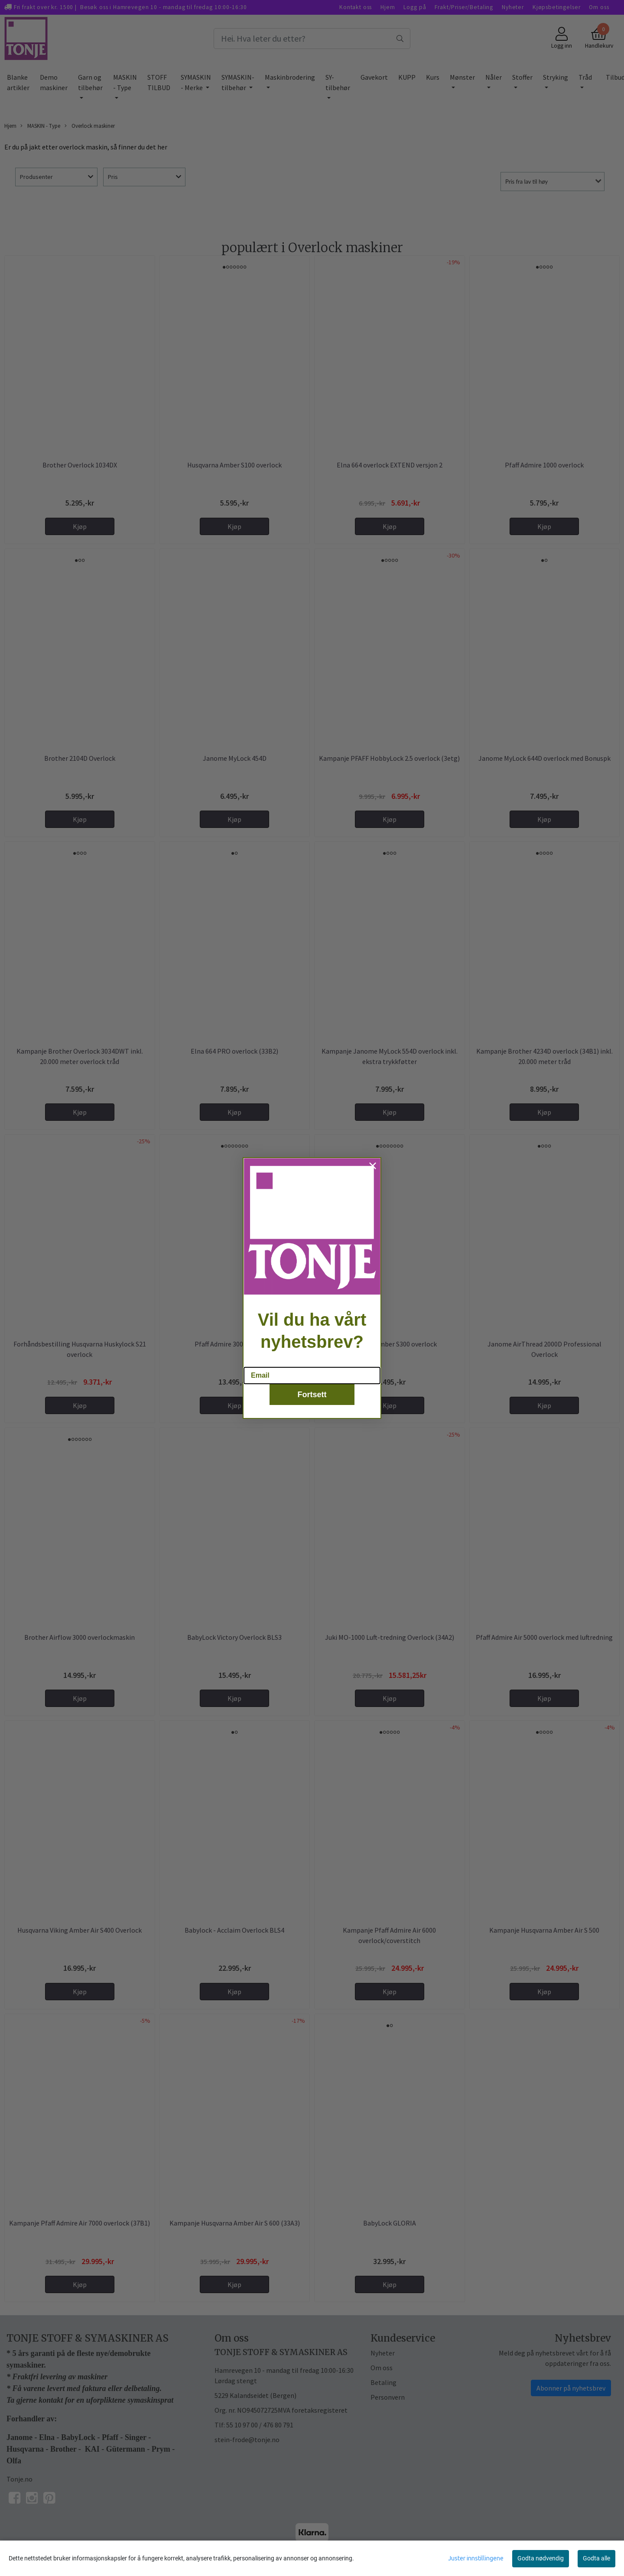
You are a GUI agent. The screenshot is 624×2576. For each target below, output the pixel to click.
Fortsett (312, 1394)
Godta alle (596, 2558)
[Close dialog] (373, 1166)
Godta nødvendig (540, 2558)
